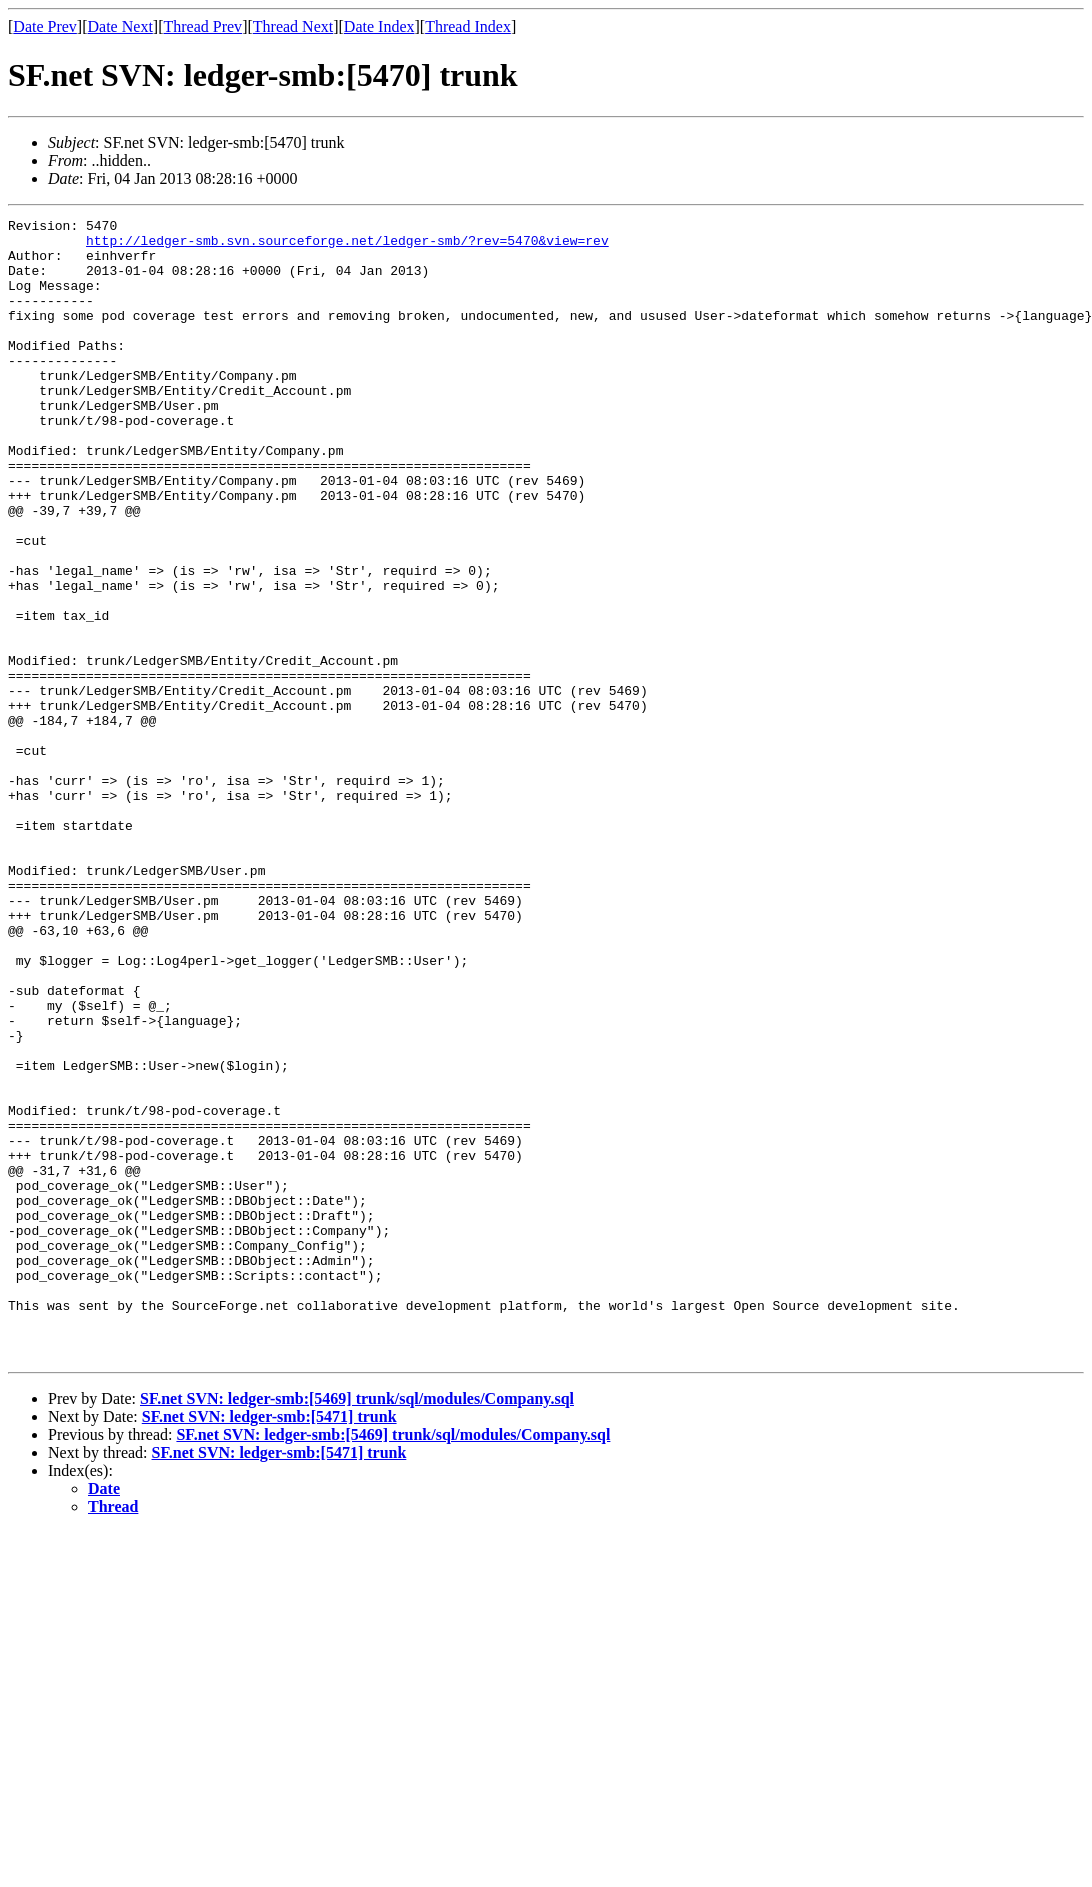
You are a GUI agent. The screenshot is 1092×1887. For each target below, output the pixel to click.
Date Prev (45, 26)
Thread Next (293, 26)
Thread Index (468, 26)
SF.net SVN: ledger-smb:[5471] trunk (269, 1644)
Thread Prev (202, 26)
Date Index (379, 26)
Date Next (120, 26)
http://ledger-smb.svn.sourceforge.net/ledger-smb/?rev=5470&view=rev (347, 246)
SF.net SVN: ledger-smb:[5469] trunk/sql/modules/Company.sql (357, 1626)
